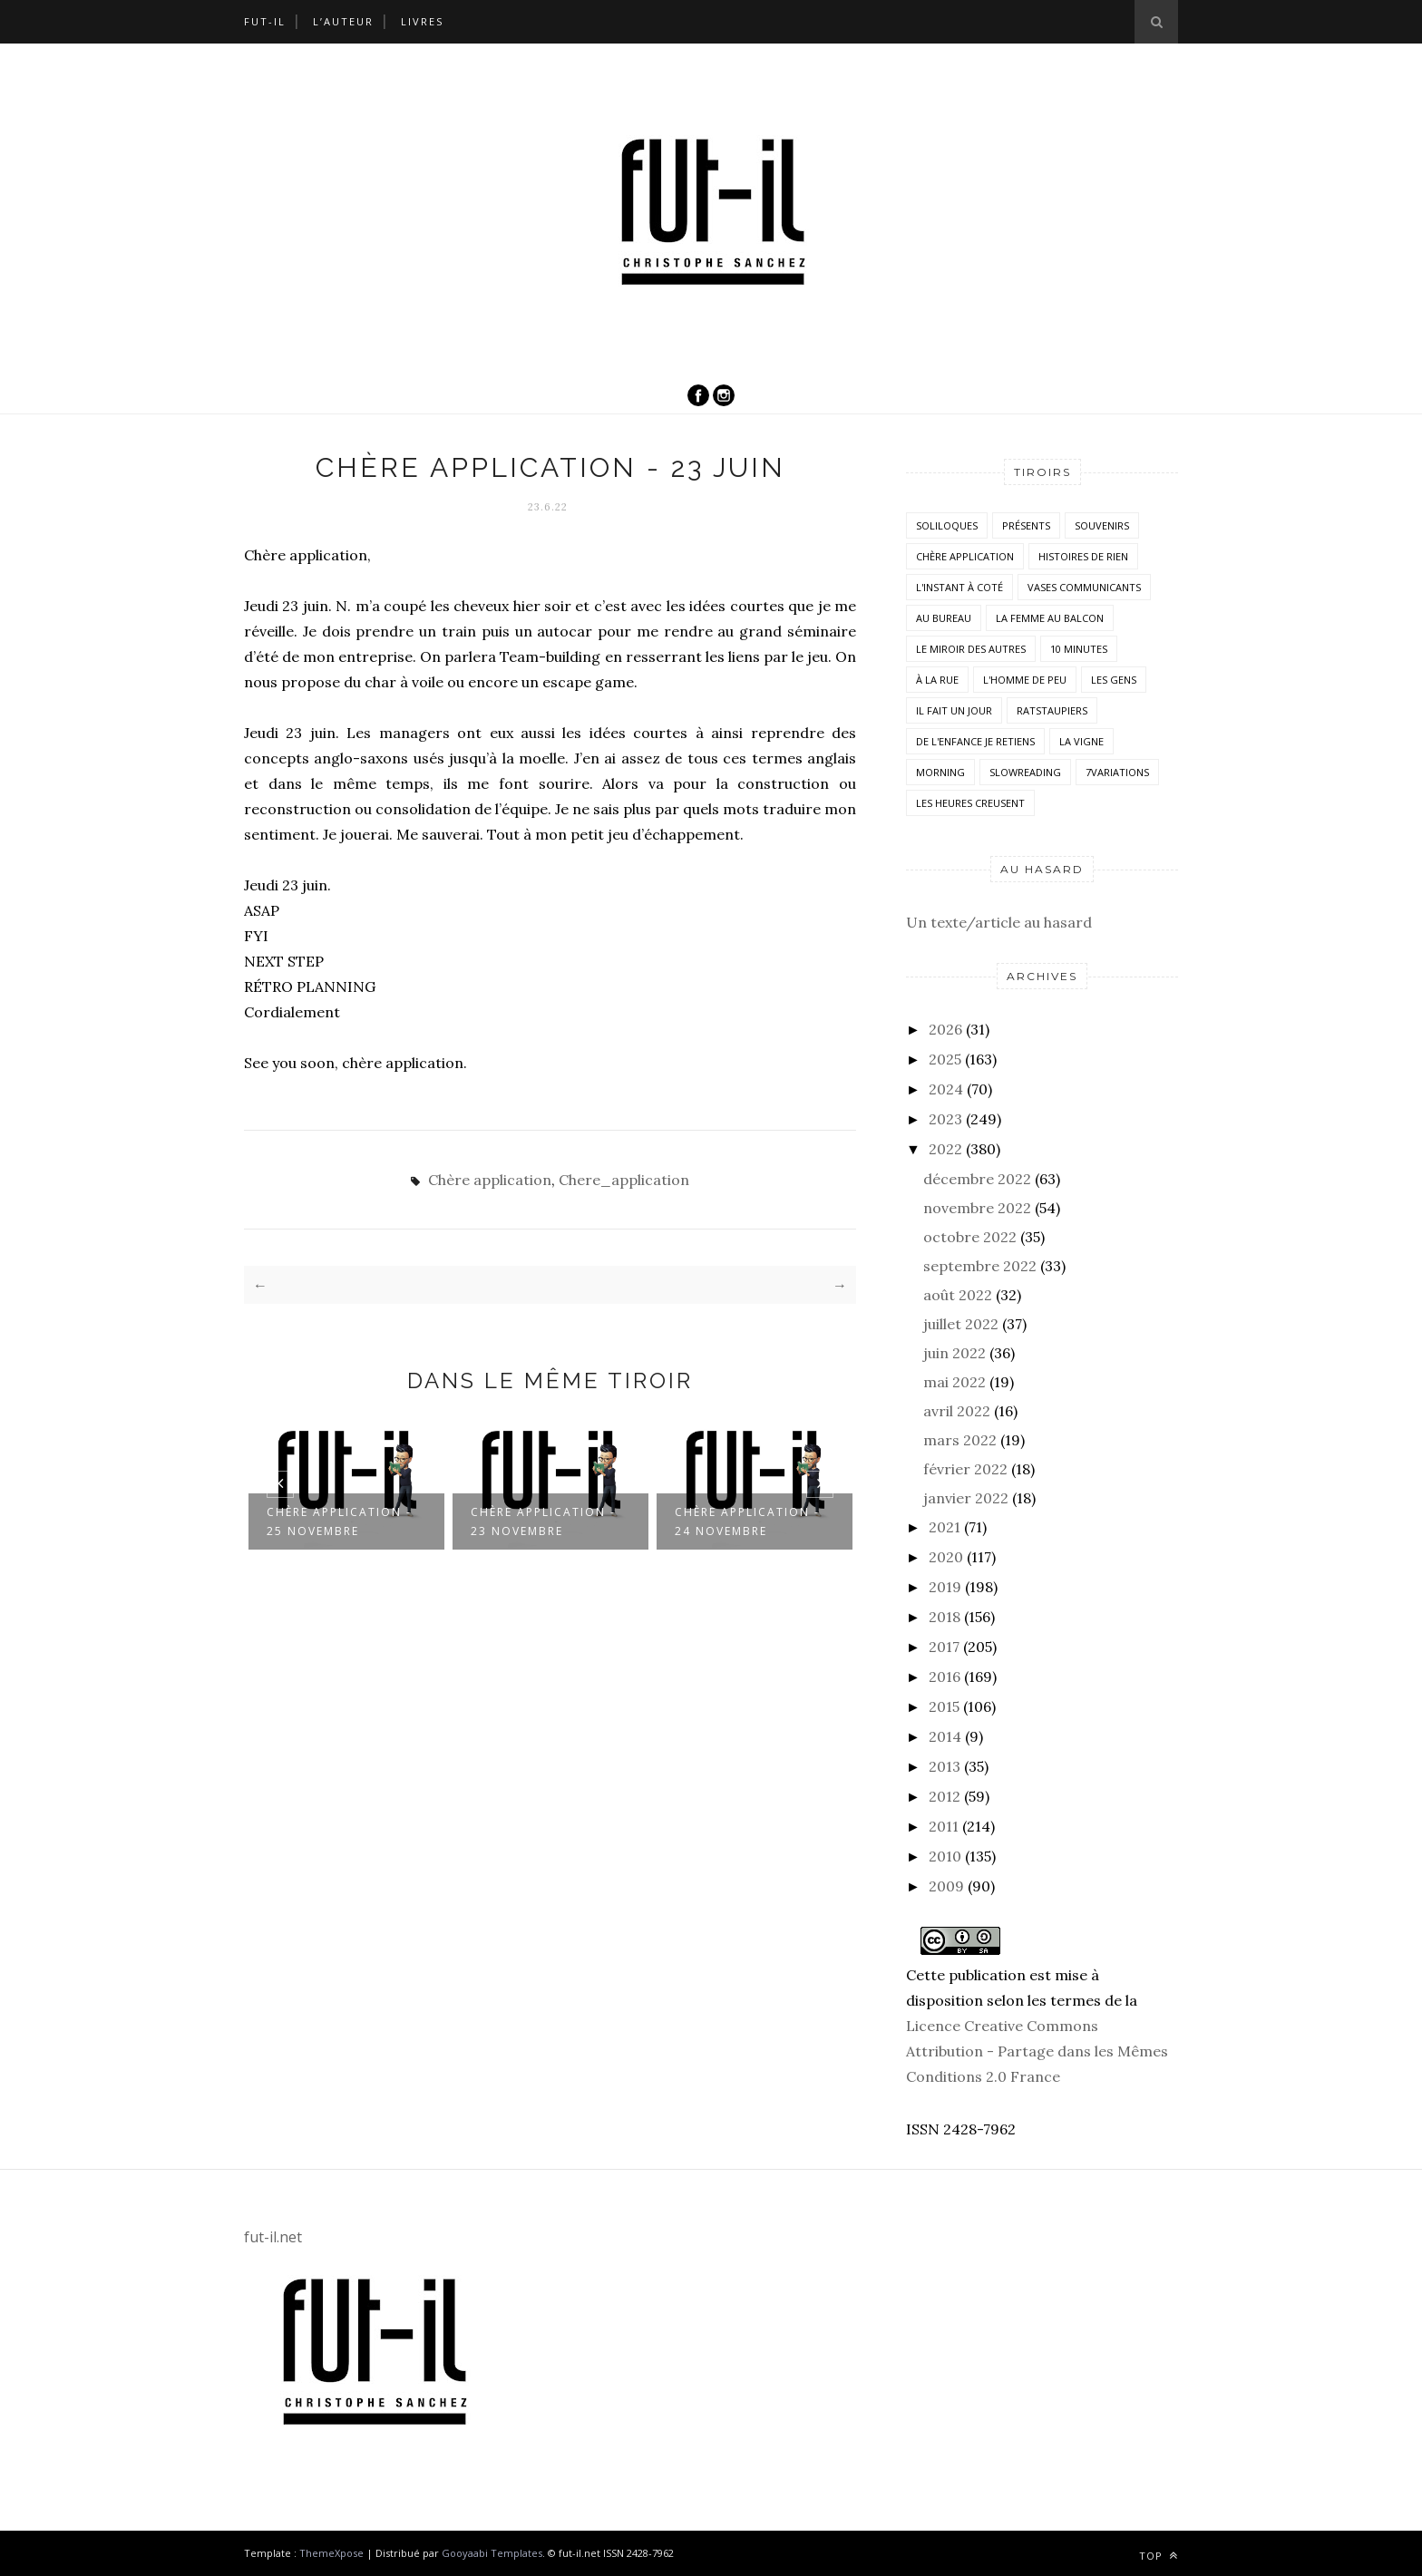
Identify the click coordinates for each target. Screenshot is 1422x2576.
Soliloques (947, 525)
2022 (945, 1149)
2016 (944, 1676)
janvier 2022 (965, 1498)
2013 (944, 1766)
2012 (944, 1796)
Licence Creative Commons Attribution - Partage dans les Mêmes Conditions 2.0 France (1037, 2051)
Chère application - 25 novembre (339, 1521)
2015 (944, 1706)
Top (1158, 2555)
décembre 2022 (977, 1179)
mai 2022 (954, 1382)
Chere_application (624, 1180)
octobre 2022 (970, 1237)
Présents (1026, 525)
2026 (945, 1029)
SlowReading (1025, 772)
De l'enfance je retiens (975, 741)
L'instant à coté (959, 587)
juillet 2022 (960, 1324)
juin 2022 (954, 1353)
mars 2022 (960, 1440)
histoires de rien (1083, 556)
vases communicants (1084, 587)
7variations (1117, 772)
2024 (946, 1089)
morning (940, 772)
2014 (945, 1736)
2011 (944, 1826)
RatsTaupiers (1052, 710)
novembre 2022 (977, 1208)
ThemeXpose (331, 2553)
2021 (944, 1527)
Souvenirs (1102, 525)
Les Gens (1113, 679)
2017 (944, 1647)
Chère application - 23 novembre (543, 1521)
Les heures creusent (970, 803)
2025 (945, 1059)
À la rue (937, 679)
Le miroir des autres (971, 649)
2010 (945, 1856)
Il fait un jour (954, 710)
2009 (946, 1886)
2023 (945, 1119)
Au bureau (943, 618)
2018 (944, 1617)
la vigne (1081, 741)
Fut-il (265, 21)
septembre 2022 (980, 1266)
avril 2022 (956, 1411)
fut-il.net (273, 2237)
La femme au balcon (1050, 618)
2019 (945, 1587)
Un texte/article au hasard (999, 922)
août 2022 (957, 1295)
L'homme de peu (1024, 679)
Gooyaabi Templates (492, 2553)
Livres (422, 21)
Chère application (489, 1180)
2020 (946, 1557)
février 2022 (965, 1469)
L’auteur (343, 21)
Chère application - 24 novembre (747, 1521)
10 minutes (1078, 649)
